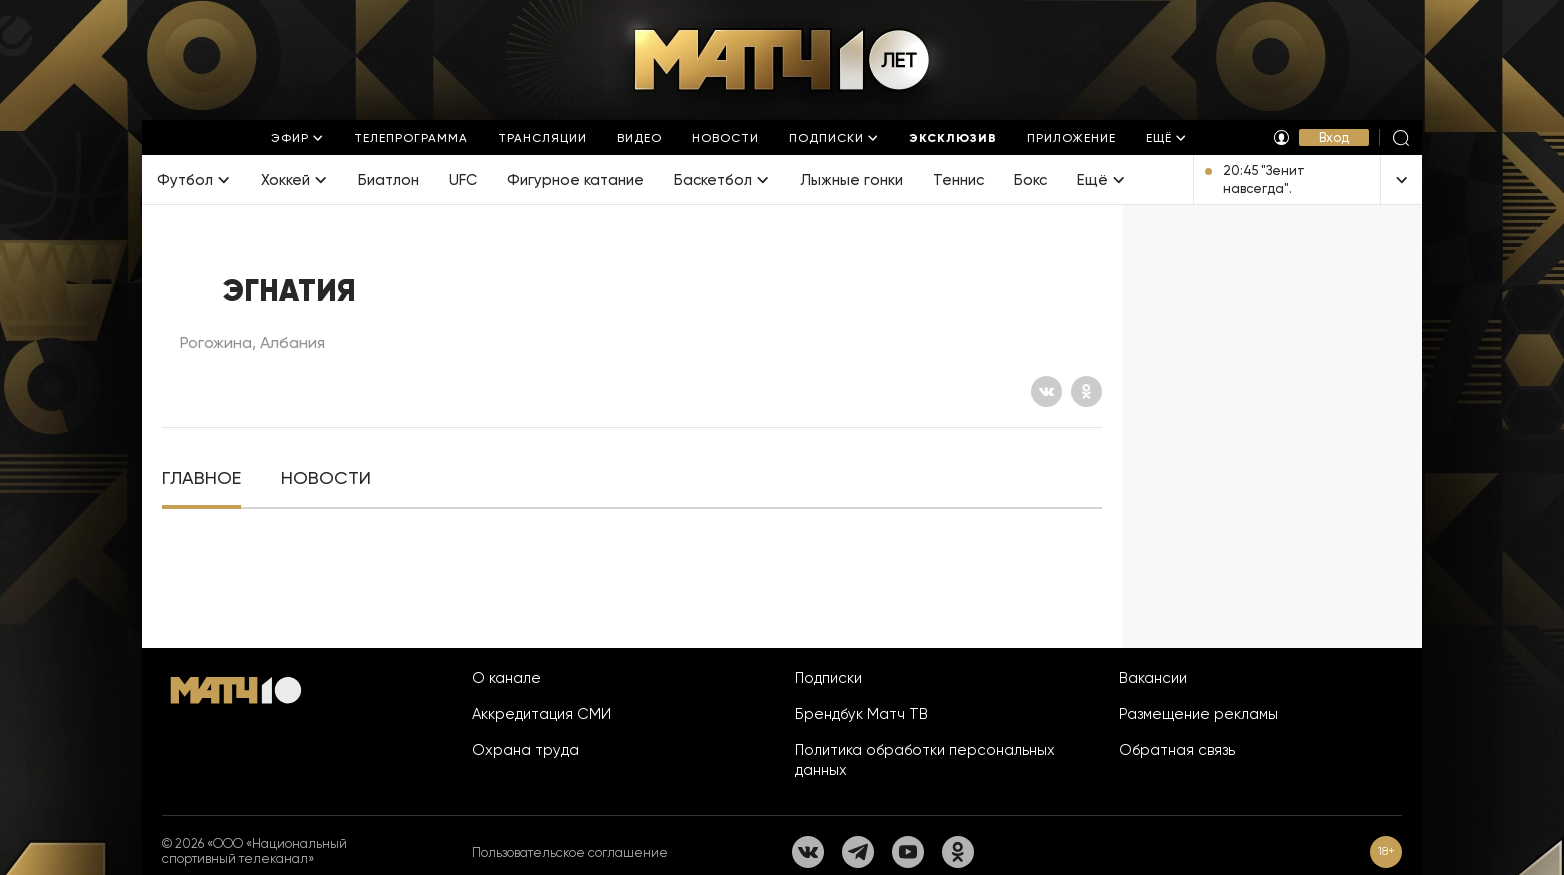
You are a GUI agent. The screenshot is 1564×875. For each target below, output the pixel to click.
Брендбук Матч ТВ (861, 714)
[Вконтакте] (1046, 391)
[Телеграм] (858, 852)
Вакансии (1153, 678)
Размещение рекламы (1198, 714)
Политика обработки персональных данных (925, 760)
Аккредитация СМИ (541, 714)
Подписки (828, 678)
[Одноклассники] (1086, 391)
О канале (506, 678)
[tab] (201, 478)
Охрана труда (525, 750)
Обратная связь (1177, 750)
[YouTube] (908, 852)
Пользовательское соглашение (570, 852)
